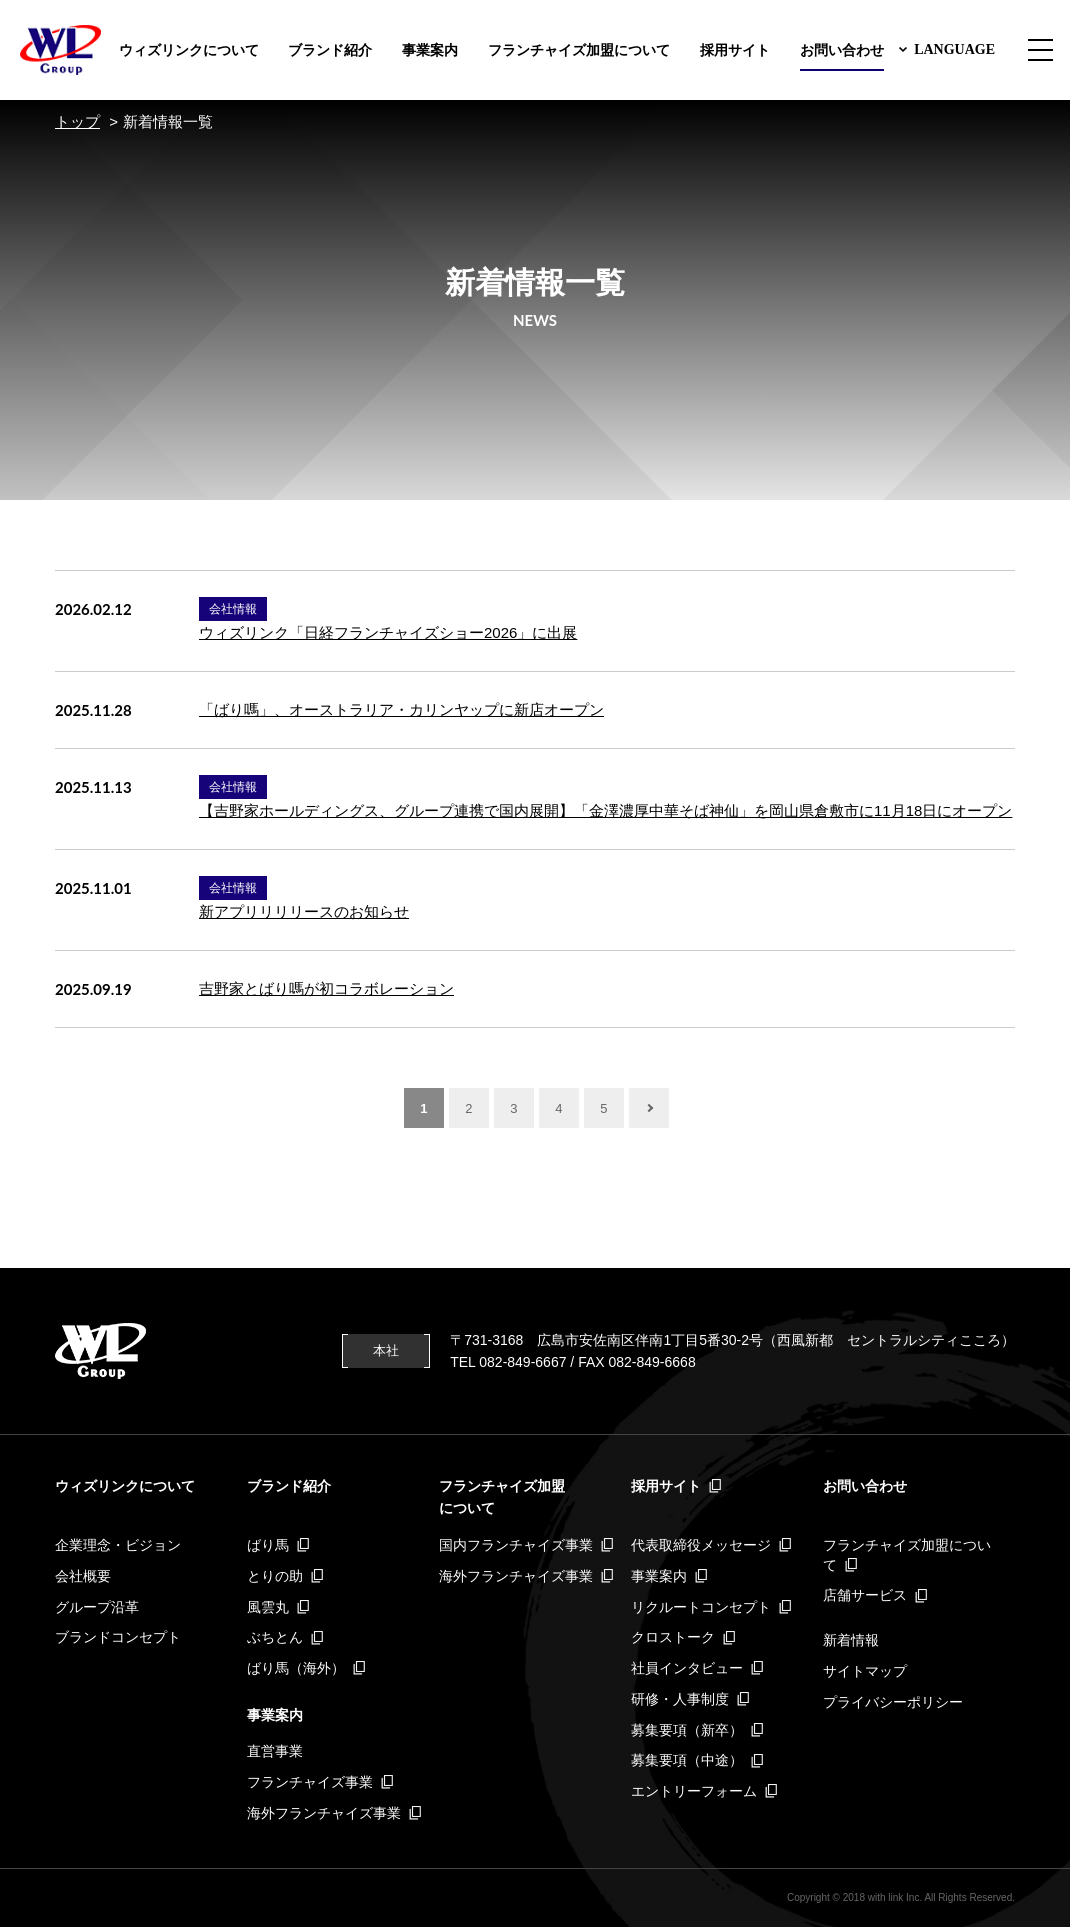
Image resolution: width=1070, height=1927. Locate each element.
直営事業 (275, 1751)
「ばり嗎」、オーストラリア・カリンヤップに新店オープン (401, 709)
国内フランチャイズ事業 (516, 1545)
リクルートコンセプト (701, 1607)
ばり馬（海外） (296, 1668)
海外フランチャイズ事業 (324, 1813)
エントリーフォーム (694, 1791)
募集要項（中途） (687, 1760)
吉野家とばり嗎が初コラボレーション (326, 988)
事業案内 (430, 50)
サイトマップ (865, 1671)
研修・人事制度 (680, 1699)
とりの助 (275, 1576)
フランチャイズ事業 (310, 1782)
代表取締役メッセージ (701, 1545)
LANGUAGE (954, 49)
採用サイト (735, 50)
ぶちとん (275, 1637)
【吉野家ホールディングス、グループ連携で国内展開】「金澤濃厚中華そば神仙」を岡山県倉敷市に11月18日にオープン (605, 810)
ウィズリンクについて (189, 50)
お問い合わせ (842, 50)
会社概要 (83, 1576)
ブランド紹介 (330, 50)
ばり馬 (268, 1545)
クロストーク (673, 1637)
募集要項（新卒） (687, 1730)
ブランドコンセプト (118, 1637)
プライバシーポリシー (893, 1702)
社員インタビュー (687, 1668)
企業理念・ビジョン (118, 1545)
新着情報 (851, 1640)
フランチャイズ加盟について (579, 50)
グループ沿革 (97, 1607)
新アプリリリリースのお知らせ (304, 911)
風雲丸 (268, 1607)
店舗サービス (865, 1595)
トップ (77, 121)
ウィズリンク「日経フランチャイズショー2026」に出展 (388, 632)
